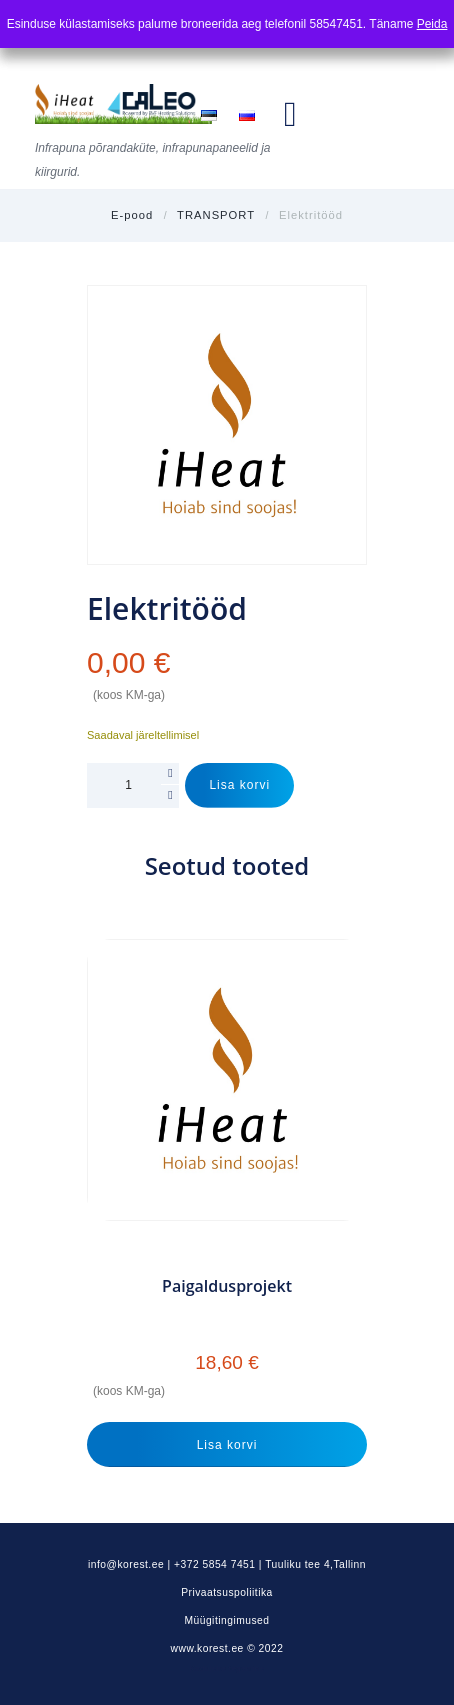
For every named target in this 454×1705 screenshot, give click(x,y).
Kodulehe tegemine (227, 1668)
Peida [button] (432, 24)
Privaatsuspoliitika (227, 1592)
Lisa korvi (239, 785)
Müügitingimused (226, 1620)
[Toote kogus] (133, 785)
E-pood (132, 215)
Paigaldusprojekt (227, 1287)
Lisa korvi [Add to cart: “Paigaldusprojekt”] (227, 1445)
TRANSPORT (216, 215)
